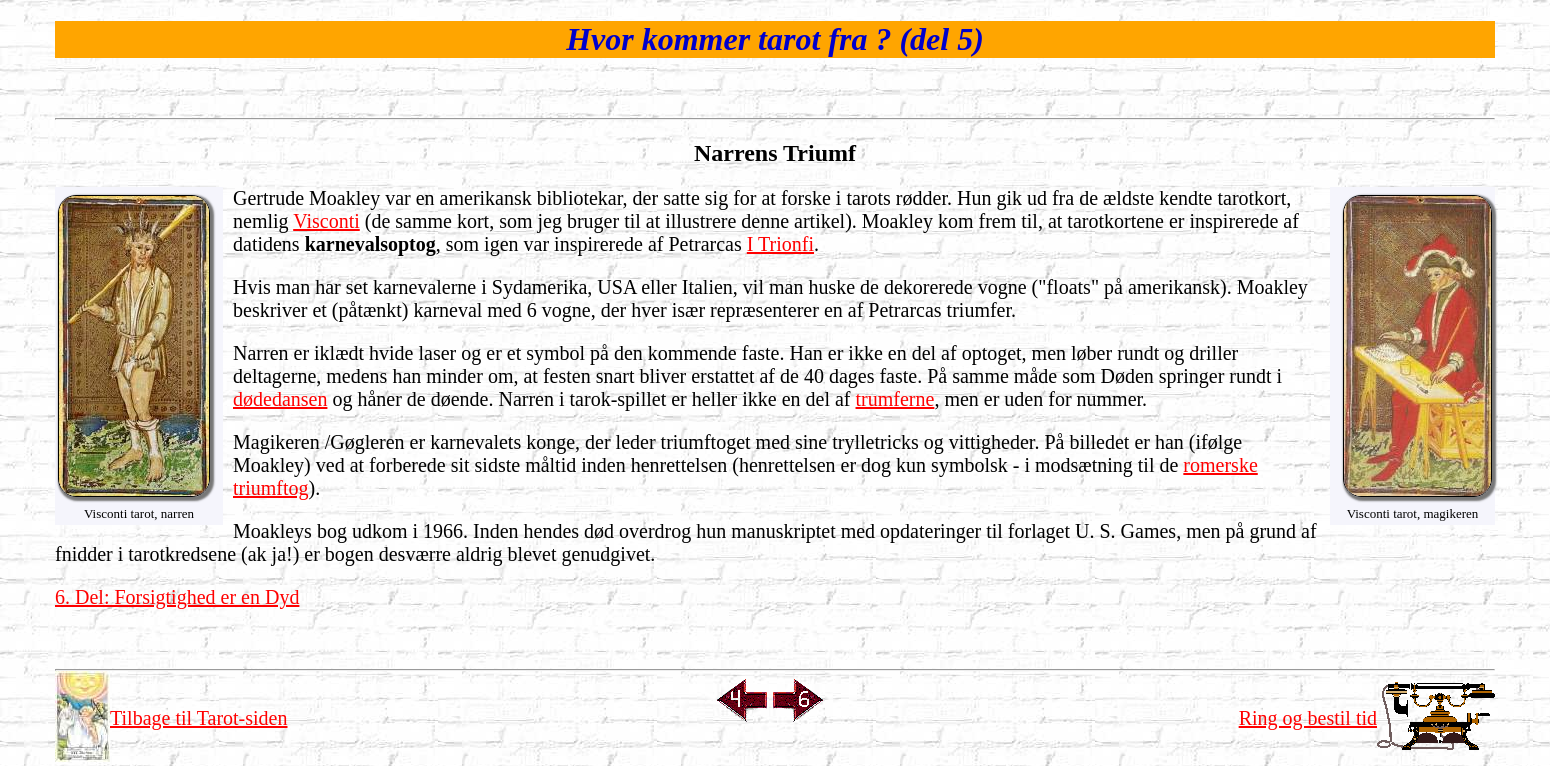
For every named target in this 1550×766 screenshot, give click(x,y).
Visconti (326, 221)
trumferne (895, 399)
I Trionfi (780, 244)
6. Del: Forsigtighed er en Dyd (177, 597)
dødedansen (280, 399)
